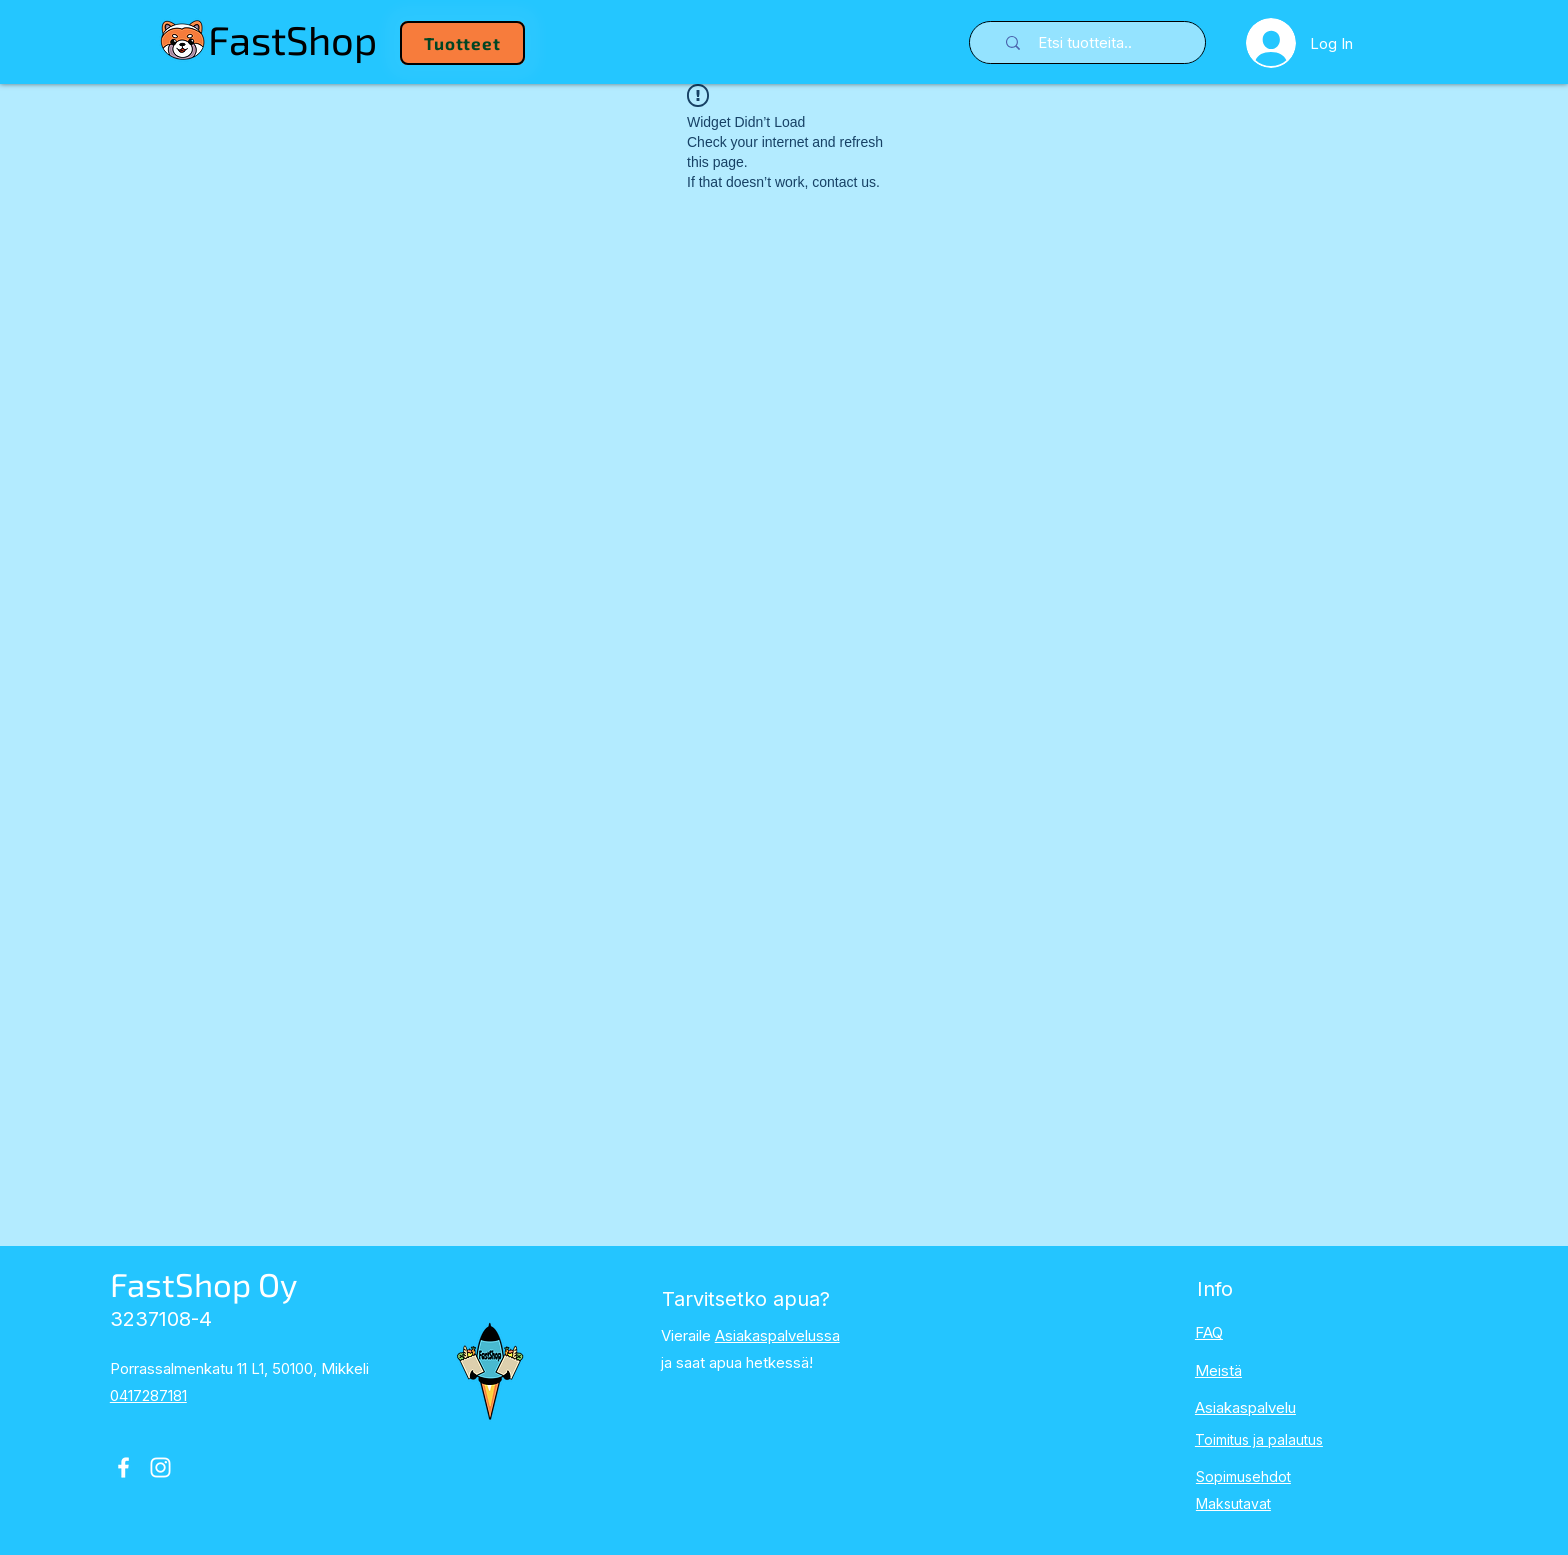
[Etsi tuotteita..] (1100, 42)
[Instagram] (160, 1467)
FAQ (1209, 1332)
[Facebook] (123, 1467)
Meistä (1218, 1370)
